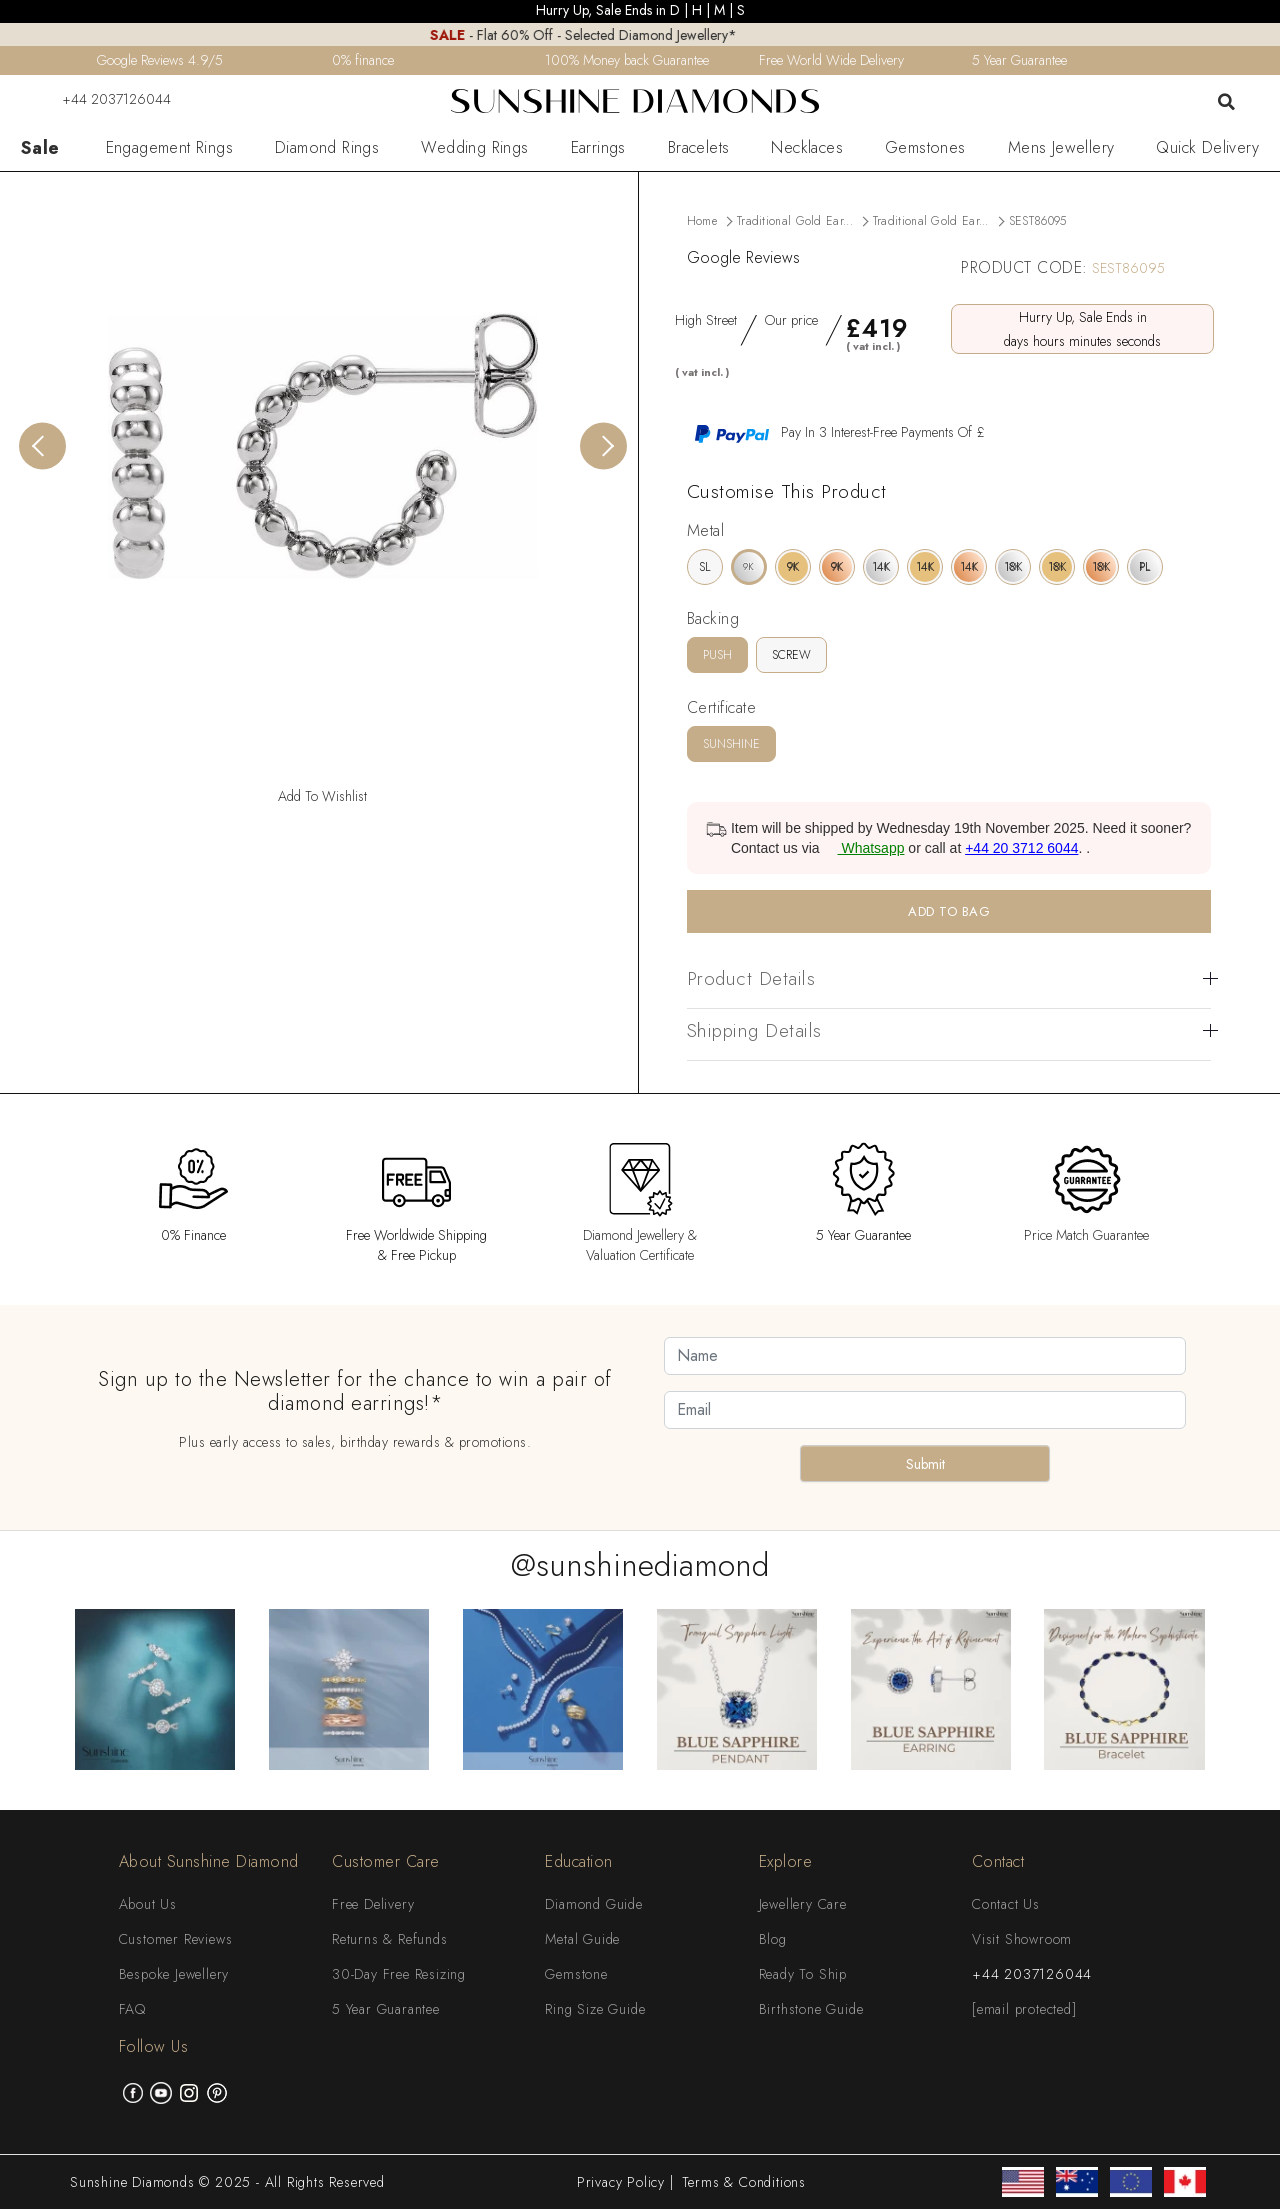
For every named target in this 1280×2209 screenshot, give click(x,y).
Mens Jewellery (1061, 148)
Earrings (598, 148)
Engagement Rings (169, 148)
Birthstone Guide (811, 2009)
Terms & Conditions (744, 2182)
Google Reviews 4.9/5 (160, 60)
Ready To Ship (803, 1974)
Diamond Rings (327, 148)
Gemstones (925, 148)
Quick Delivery (1207, 148)
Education (579, 1861)
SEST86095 (1038, 221)
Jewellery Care (803, 1904)
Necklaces (807, 148)
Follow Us (154, 2046)
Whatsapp (864, 848)
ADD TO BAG (949, 911)
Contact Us (1006, 1904)
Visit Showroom (1022, 1939)
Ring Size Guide (595, 2009)
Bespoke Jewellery (174, 1974)
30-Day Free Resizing (399, 1974)
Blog (773, 1939)
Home (702, 221)
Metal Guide (582, 1939)
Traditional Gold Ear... (795, 221)
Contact (998, 1861)
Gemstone (576, 1974)
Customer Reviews (176, 1939)
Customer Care (386, 1861)
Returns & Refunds (390, 1939)
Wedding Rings (474, 148)
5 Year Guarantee (386, 2009)
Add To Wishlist (322, 796)
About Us (148, 1904)
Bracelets (699, 148)
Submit (925, 1464)
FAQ (132, 2009)
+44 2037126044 (104, 99)
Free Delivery (373, 1904)
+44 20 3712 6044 (1021, 848)
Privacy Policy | (625, 2182)
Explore (786, 1861)
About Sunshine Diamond (209, 1861)
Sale (40, 148)
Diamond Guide (593, 1904)
